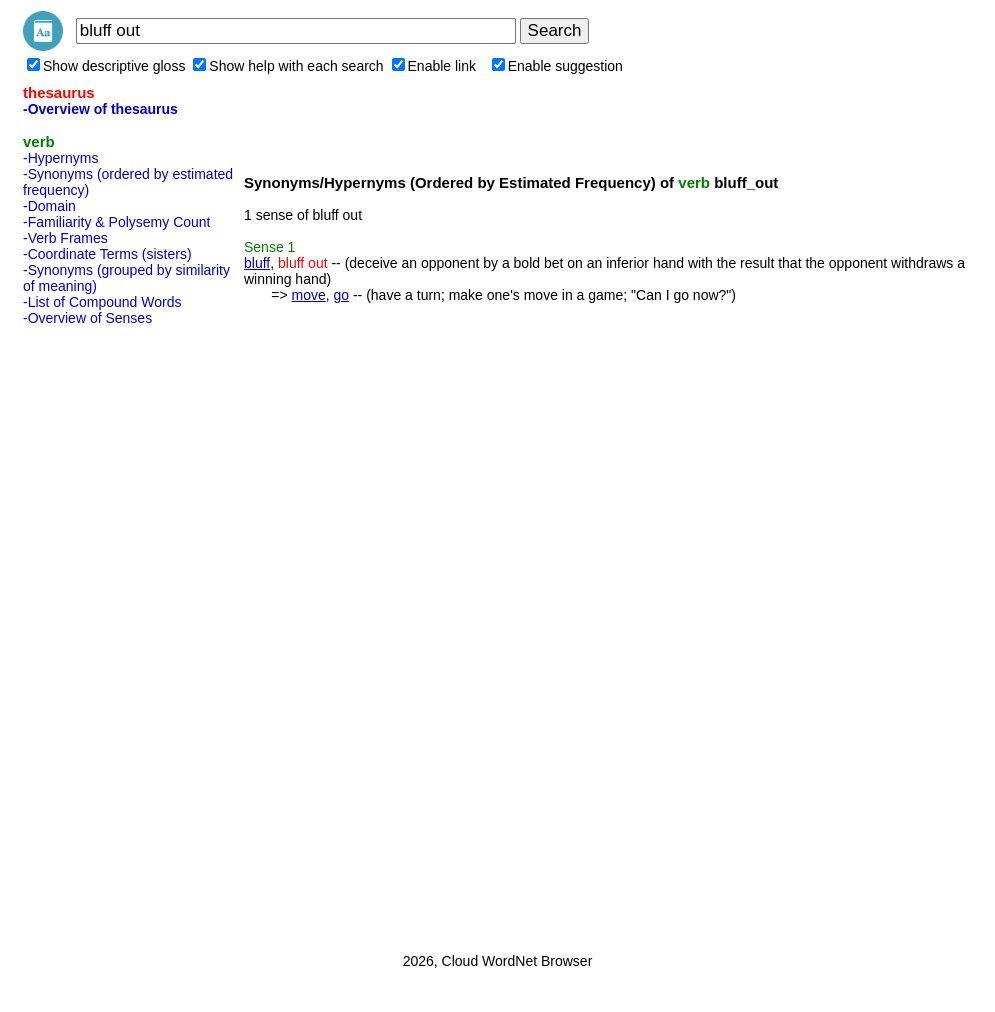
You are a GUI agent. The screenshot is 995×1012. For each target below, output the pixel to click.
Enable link (434, 66)
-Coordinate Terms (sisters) (107, 254)
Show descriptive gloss (106, 66)
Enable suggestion (557, 66)
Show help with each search (288, 66)
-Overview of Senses (87, 318)
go (341, 295)
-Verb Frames (65, 238)
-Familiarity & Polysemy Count (117, 222)
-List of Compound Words (102, 302)
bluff (257, 263)
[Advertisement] (103, 633)
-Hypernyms (60, 158)
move (308, 295)
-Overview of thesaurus (100, 109)
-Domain (49, 206)
